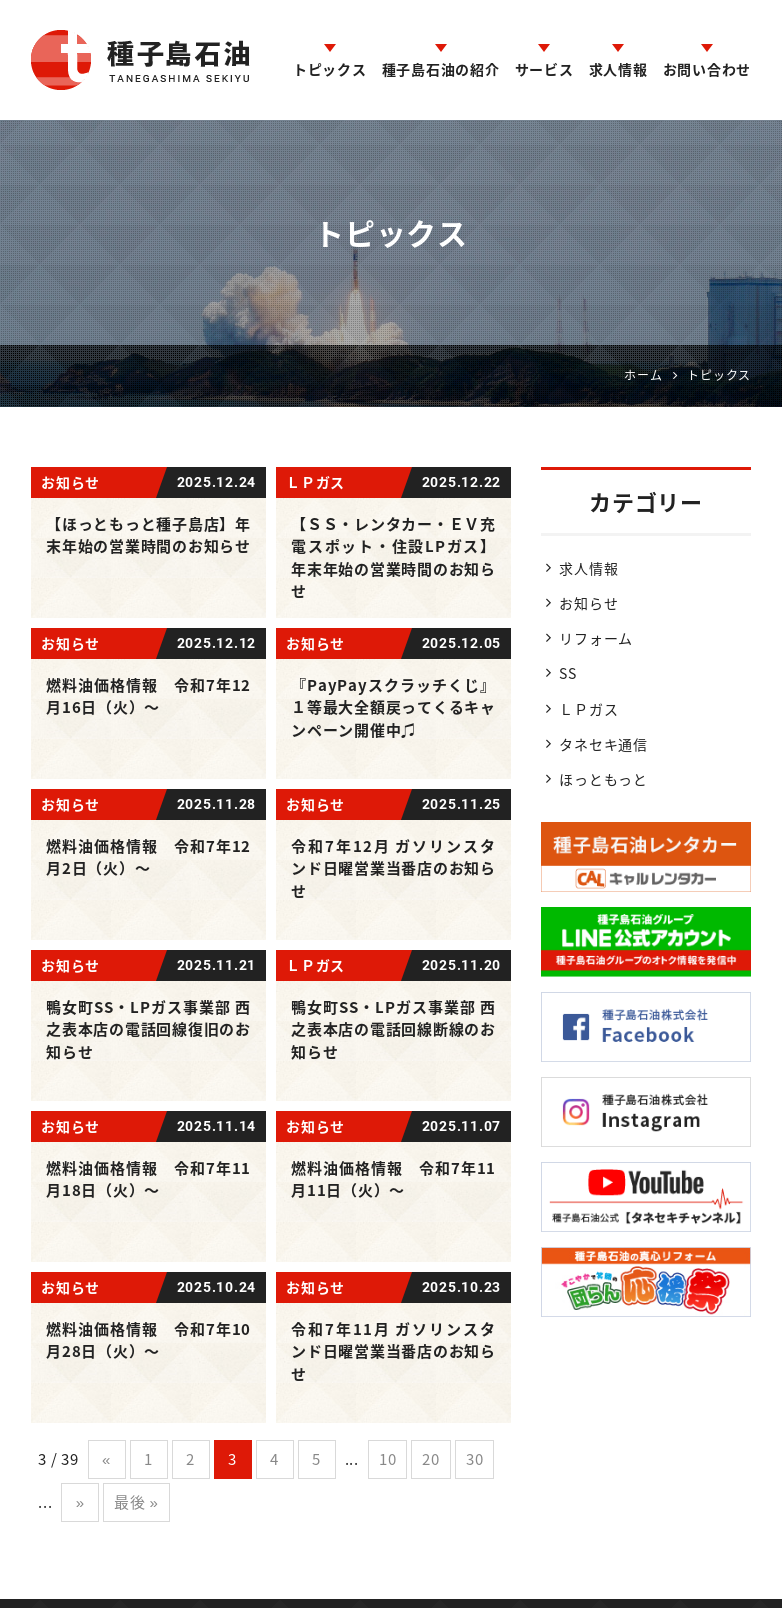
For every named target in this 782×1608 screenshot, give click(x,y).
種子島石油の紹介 (441, 69)
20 (431, 1459)
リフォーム (596, 638)
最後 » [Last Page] (136, 1502)
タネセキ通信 (603, 744)
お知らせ (588, 603)
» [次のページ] (80, 1502)
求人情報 (618, 69)
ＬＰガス (588, 709)
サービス (544, 69)
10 (388, 1459)
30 (475, 1459)
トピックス (330, 69)
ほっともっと (603, 779)
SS (568, 673)
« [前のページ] (106, 1459)
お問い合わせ (707, 69)
